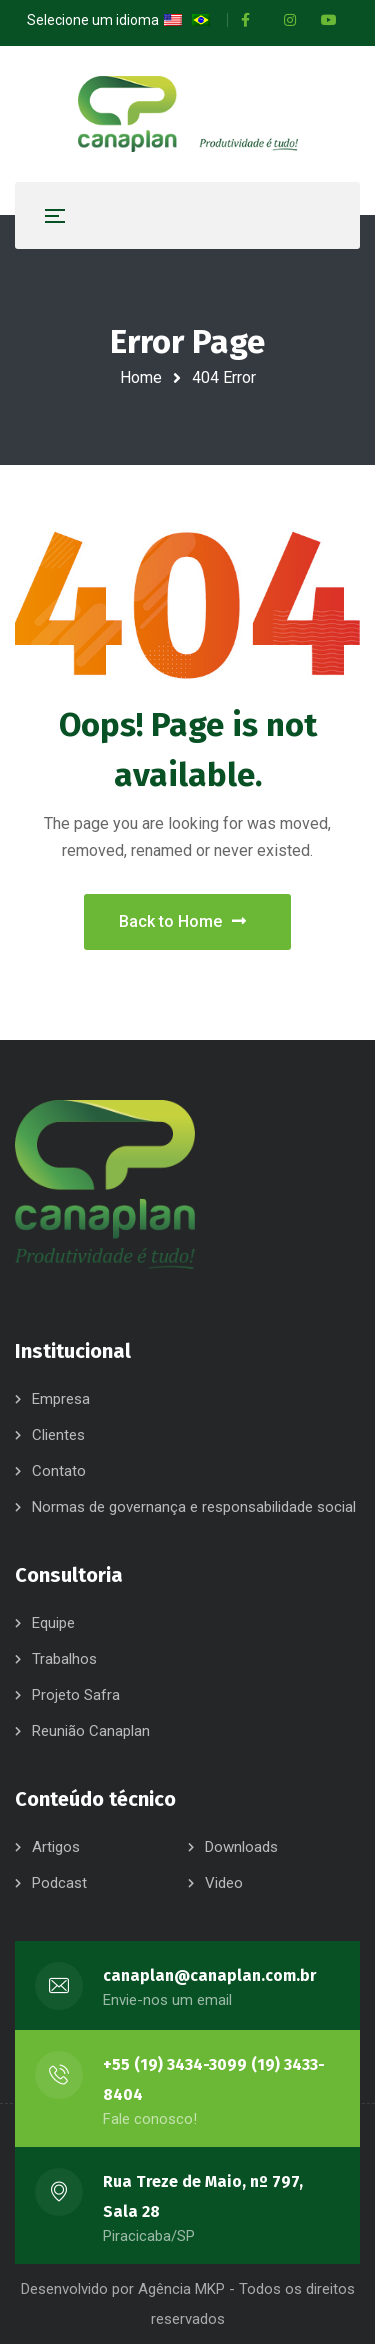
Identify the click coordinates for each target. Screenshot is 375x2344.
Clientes (58, 1435)
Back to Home (182, 921)
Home (141, 377)
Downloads (241, 1847)
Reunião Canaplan (91, 1731)
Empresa (61, 1399)
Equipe (53, 1623)
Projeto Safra (76, 1695)
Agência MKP (181, 2289)
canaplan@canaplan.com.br (209, 1975)
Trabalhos (64, 1659)
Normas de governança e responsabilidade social (194, 1507)
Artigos (56, 1847)
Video (224, 1883)
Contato (59, 1471)
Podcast (59, 1883)
